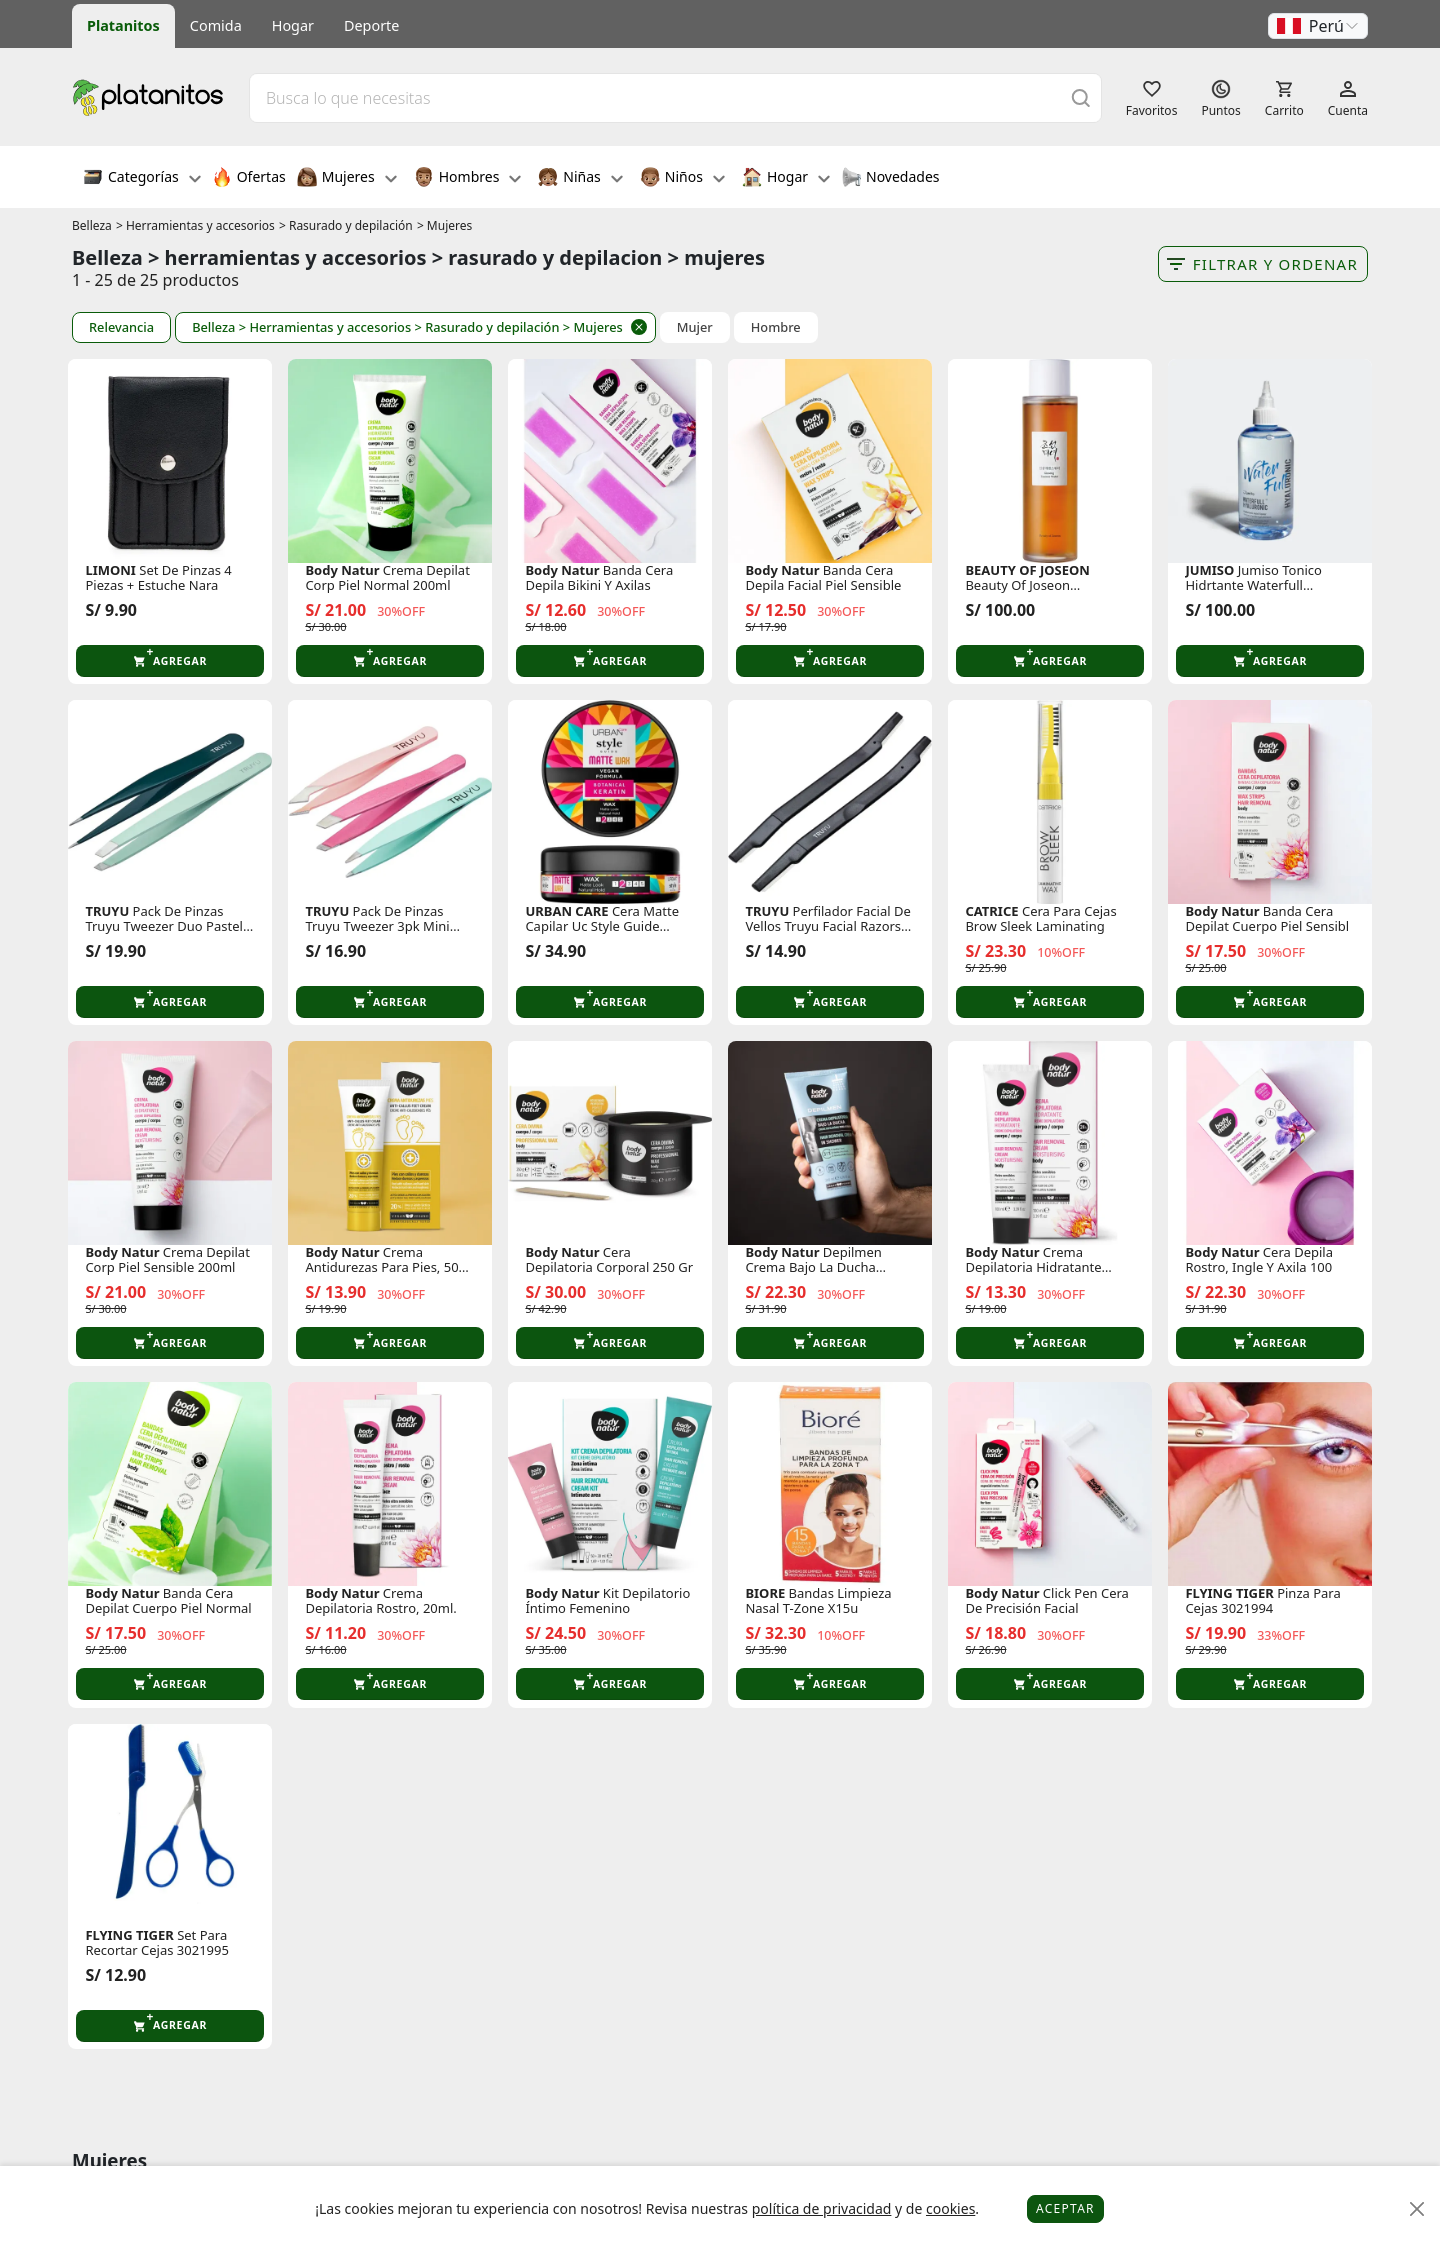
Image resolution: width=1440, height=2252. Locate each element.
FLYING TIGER (1229, 1593)
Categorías (142, 179)
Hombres (468, 179)
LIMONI (110, 570)
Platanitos (123, 25)
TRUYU (107, 911)
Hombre (776, 327)
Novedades (890, 179)
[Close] (1417, 2209)
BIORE (765, 1593)
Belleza (92, 225)
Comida (216, 25)
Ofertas (249, 179)
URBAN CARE (566, 911)
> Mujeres (444, 225)
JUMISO (1209, 570)
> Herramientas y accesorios (195, 225)
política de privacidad (822, 2208)
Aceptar (1065, 2208)
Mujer (695, 327)
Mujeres (347, 179)
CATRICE (991, 911)
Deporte (371, 25)
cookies (950, 2208)
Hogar (293, 25)
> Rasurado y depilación (346, 225)
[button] (1318, 26)
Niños (682, 179)
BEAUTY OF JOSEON (1027, 570)
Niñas (580, 179)
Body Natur (342, 570)
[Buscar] (1081, 97)
